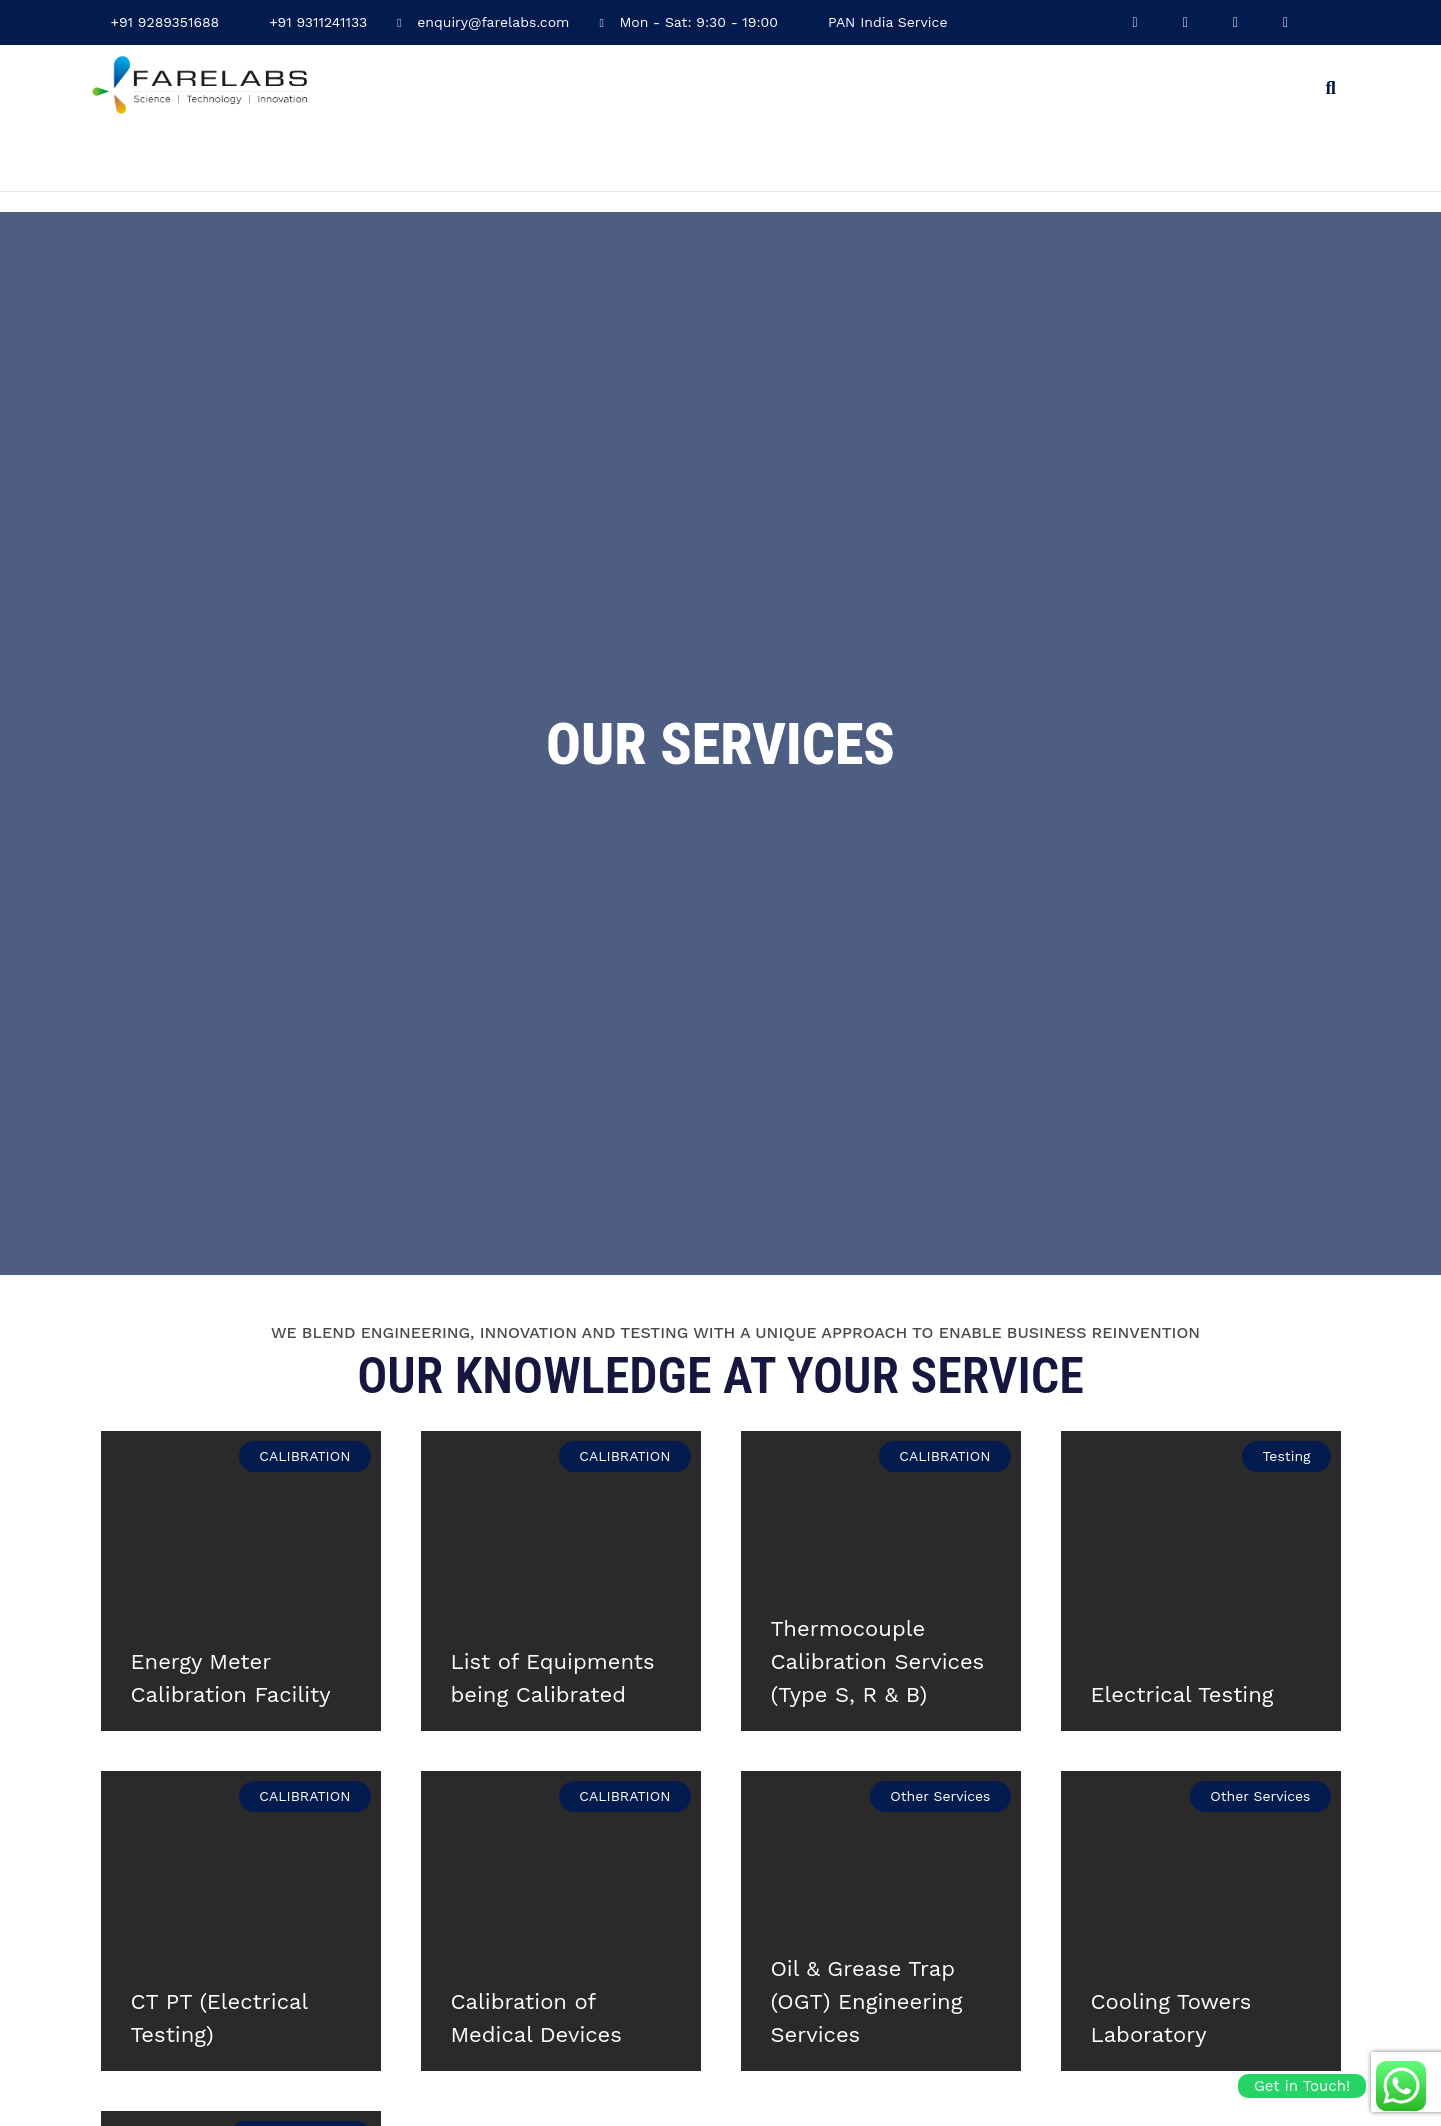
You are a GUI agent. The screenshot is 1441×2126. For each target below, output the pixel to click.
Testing (1286, 1455)
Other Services (940, 1795)
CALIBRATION (304, 1455)
